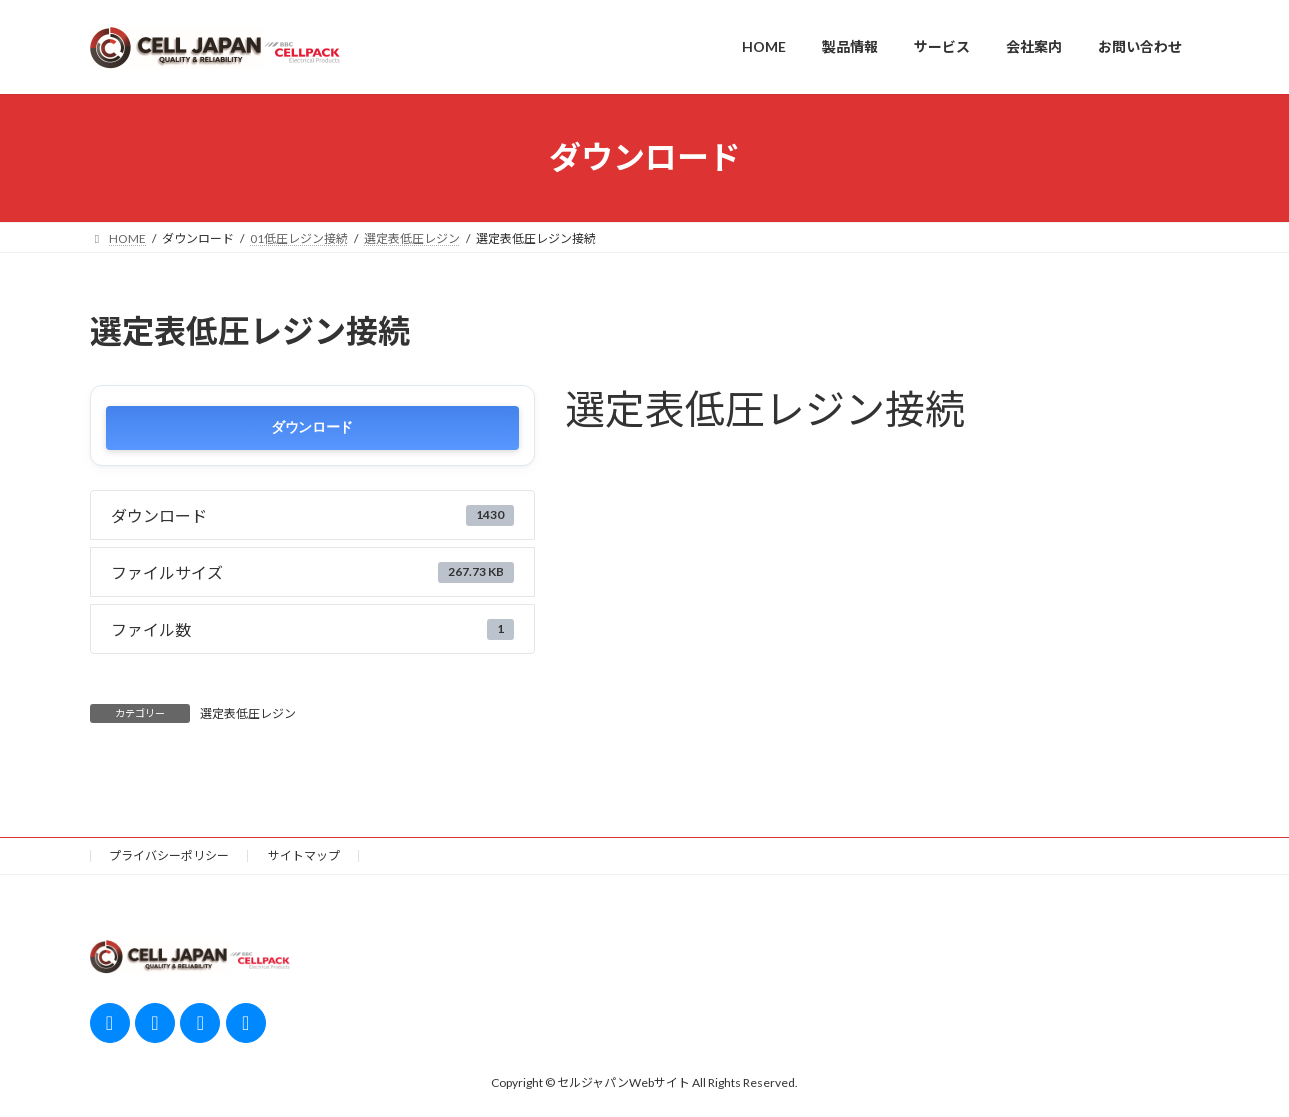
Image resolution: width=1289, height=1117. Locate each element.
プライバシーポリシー (169, 855)
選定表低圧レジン (248, 713)
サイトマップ (304, 855)
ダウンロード (312, 427)
